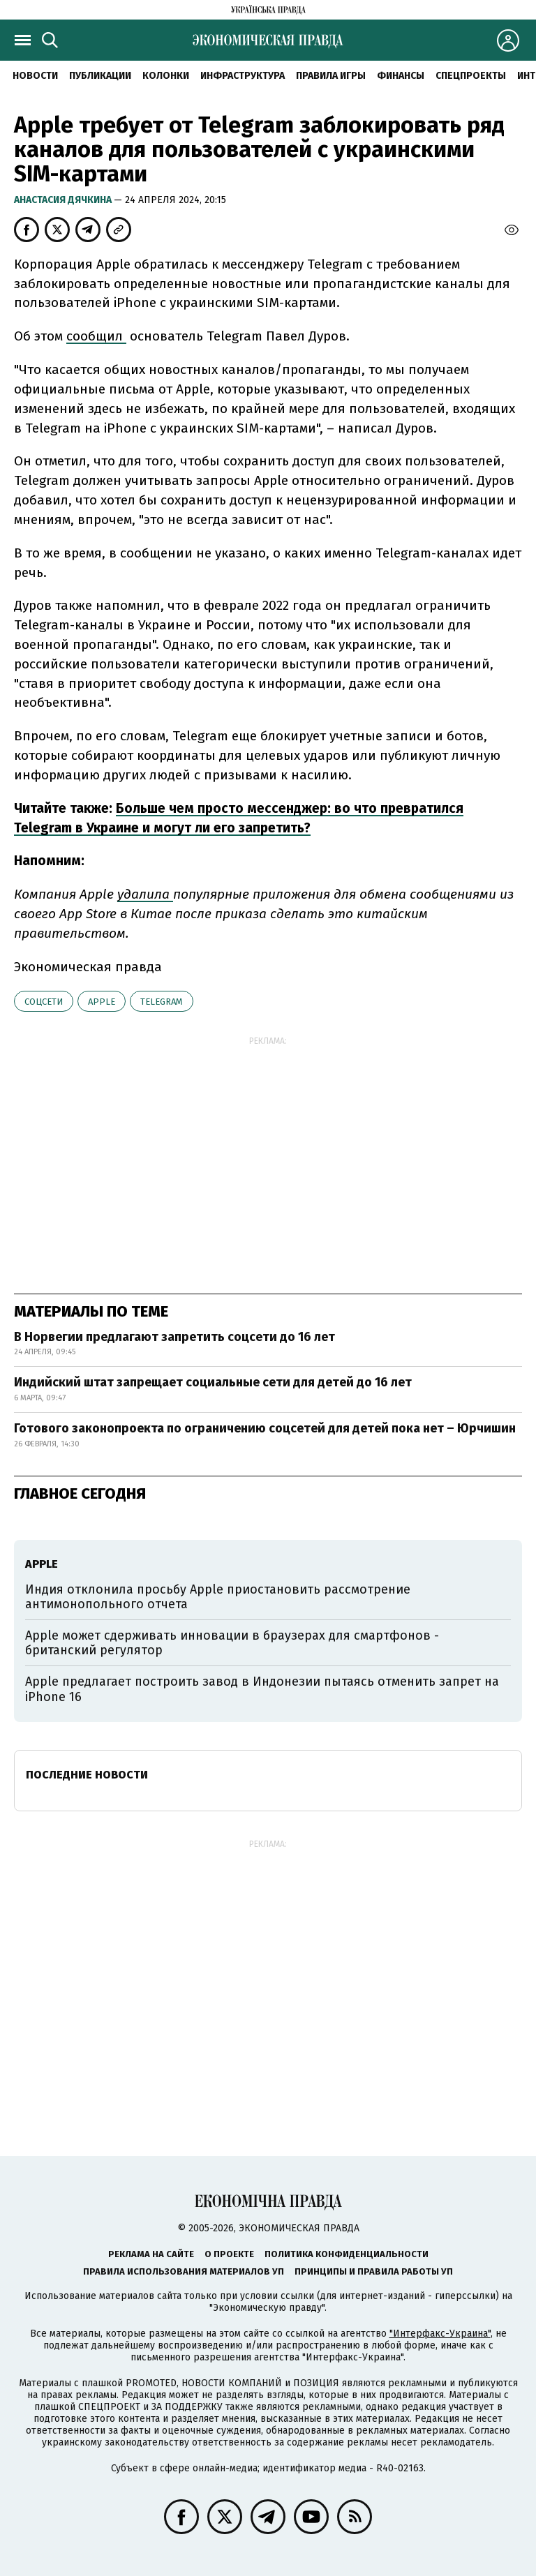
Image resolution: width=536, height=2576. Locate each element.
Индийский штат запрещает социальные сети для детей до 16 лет (213, 1382)
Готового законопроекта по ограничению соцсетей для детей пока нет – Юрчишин (265, 1428)
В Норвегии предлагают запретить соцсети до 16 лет (174, 1337)
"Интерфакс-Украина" (440, 2333)
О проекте (229, 2254)
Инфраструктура (242, 76)
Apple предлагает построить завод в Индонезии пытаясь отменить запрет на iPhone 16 (262, 1689)
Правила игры (331, 76)
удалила (145, 894)
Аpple (101, 1001)
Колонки (165, 76)
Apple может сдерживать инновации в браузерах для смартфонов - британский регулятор (232, 1643)
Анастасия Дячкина (64, 200)
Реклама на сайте (151, 2254)
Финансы (400, 76)
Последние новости (87, 1774)
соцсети (43, 1001)
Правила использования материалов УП (183, 2271)
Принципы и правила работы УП (374, 2271)
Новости (35, 76)
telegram (161, 1001)
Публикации (100, 76)
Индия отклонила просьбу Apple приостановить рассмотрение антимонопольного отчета (217, 1597)
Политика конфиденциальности (347, 2254)
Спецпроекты (471, 76)
